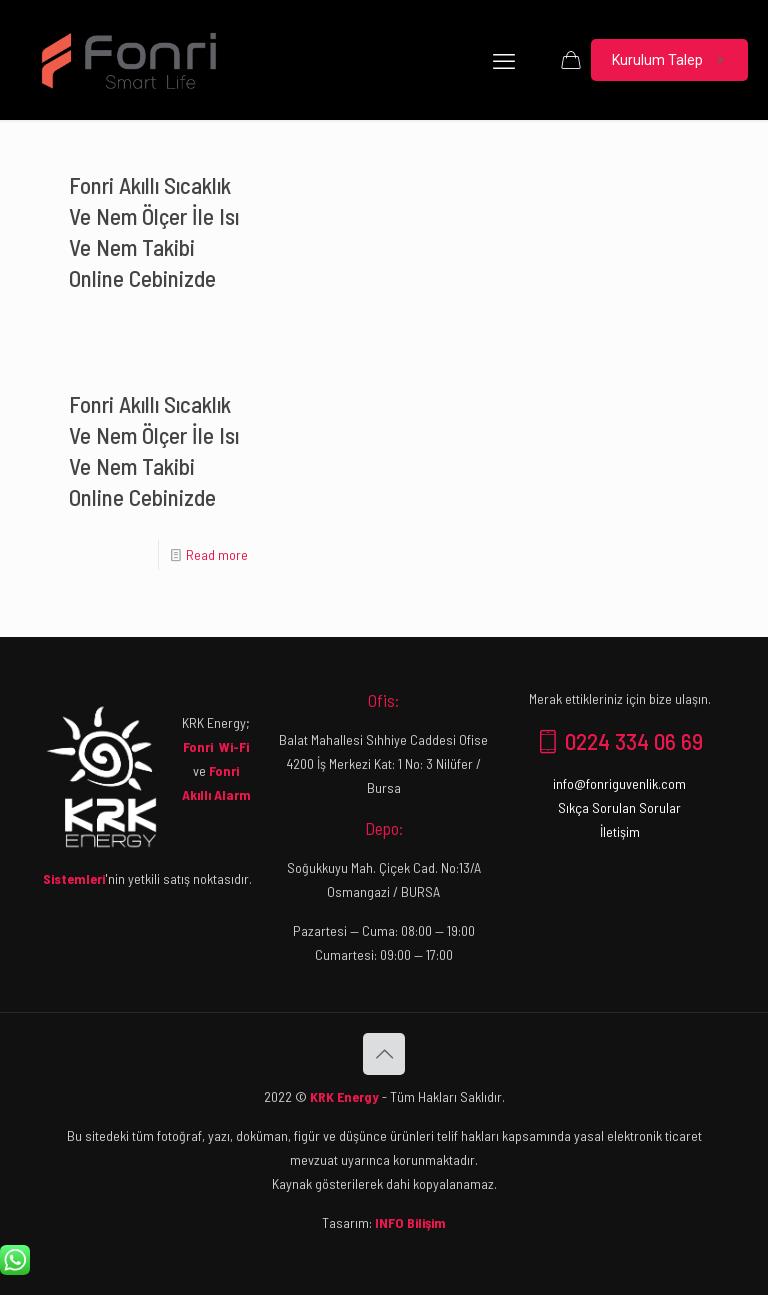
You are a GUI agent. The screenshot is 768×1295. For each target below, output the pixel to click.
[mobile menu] (504, 60)
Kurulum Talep (669, 60)
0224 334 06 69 (620, 741)
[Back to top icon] (384, 1054)
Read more (217, 554)
